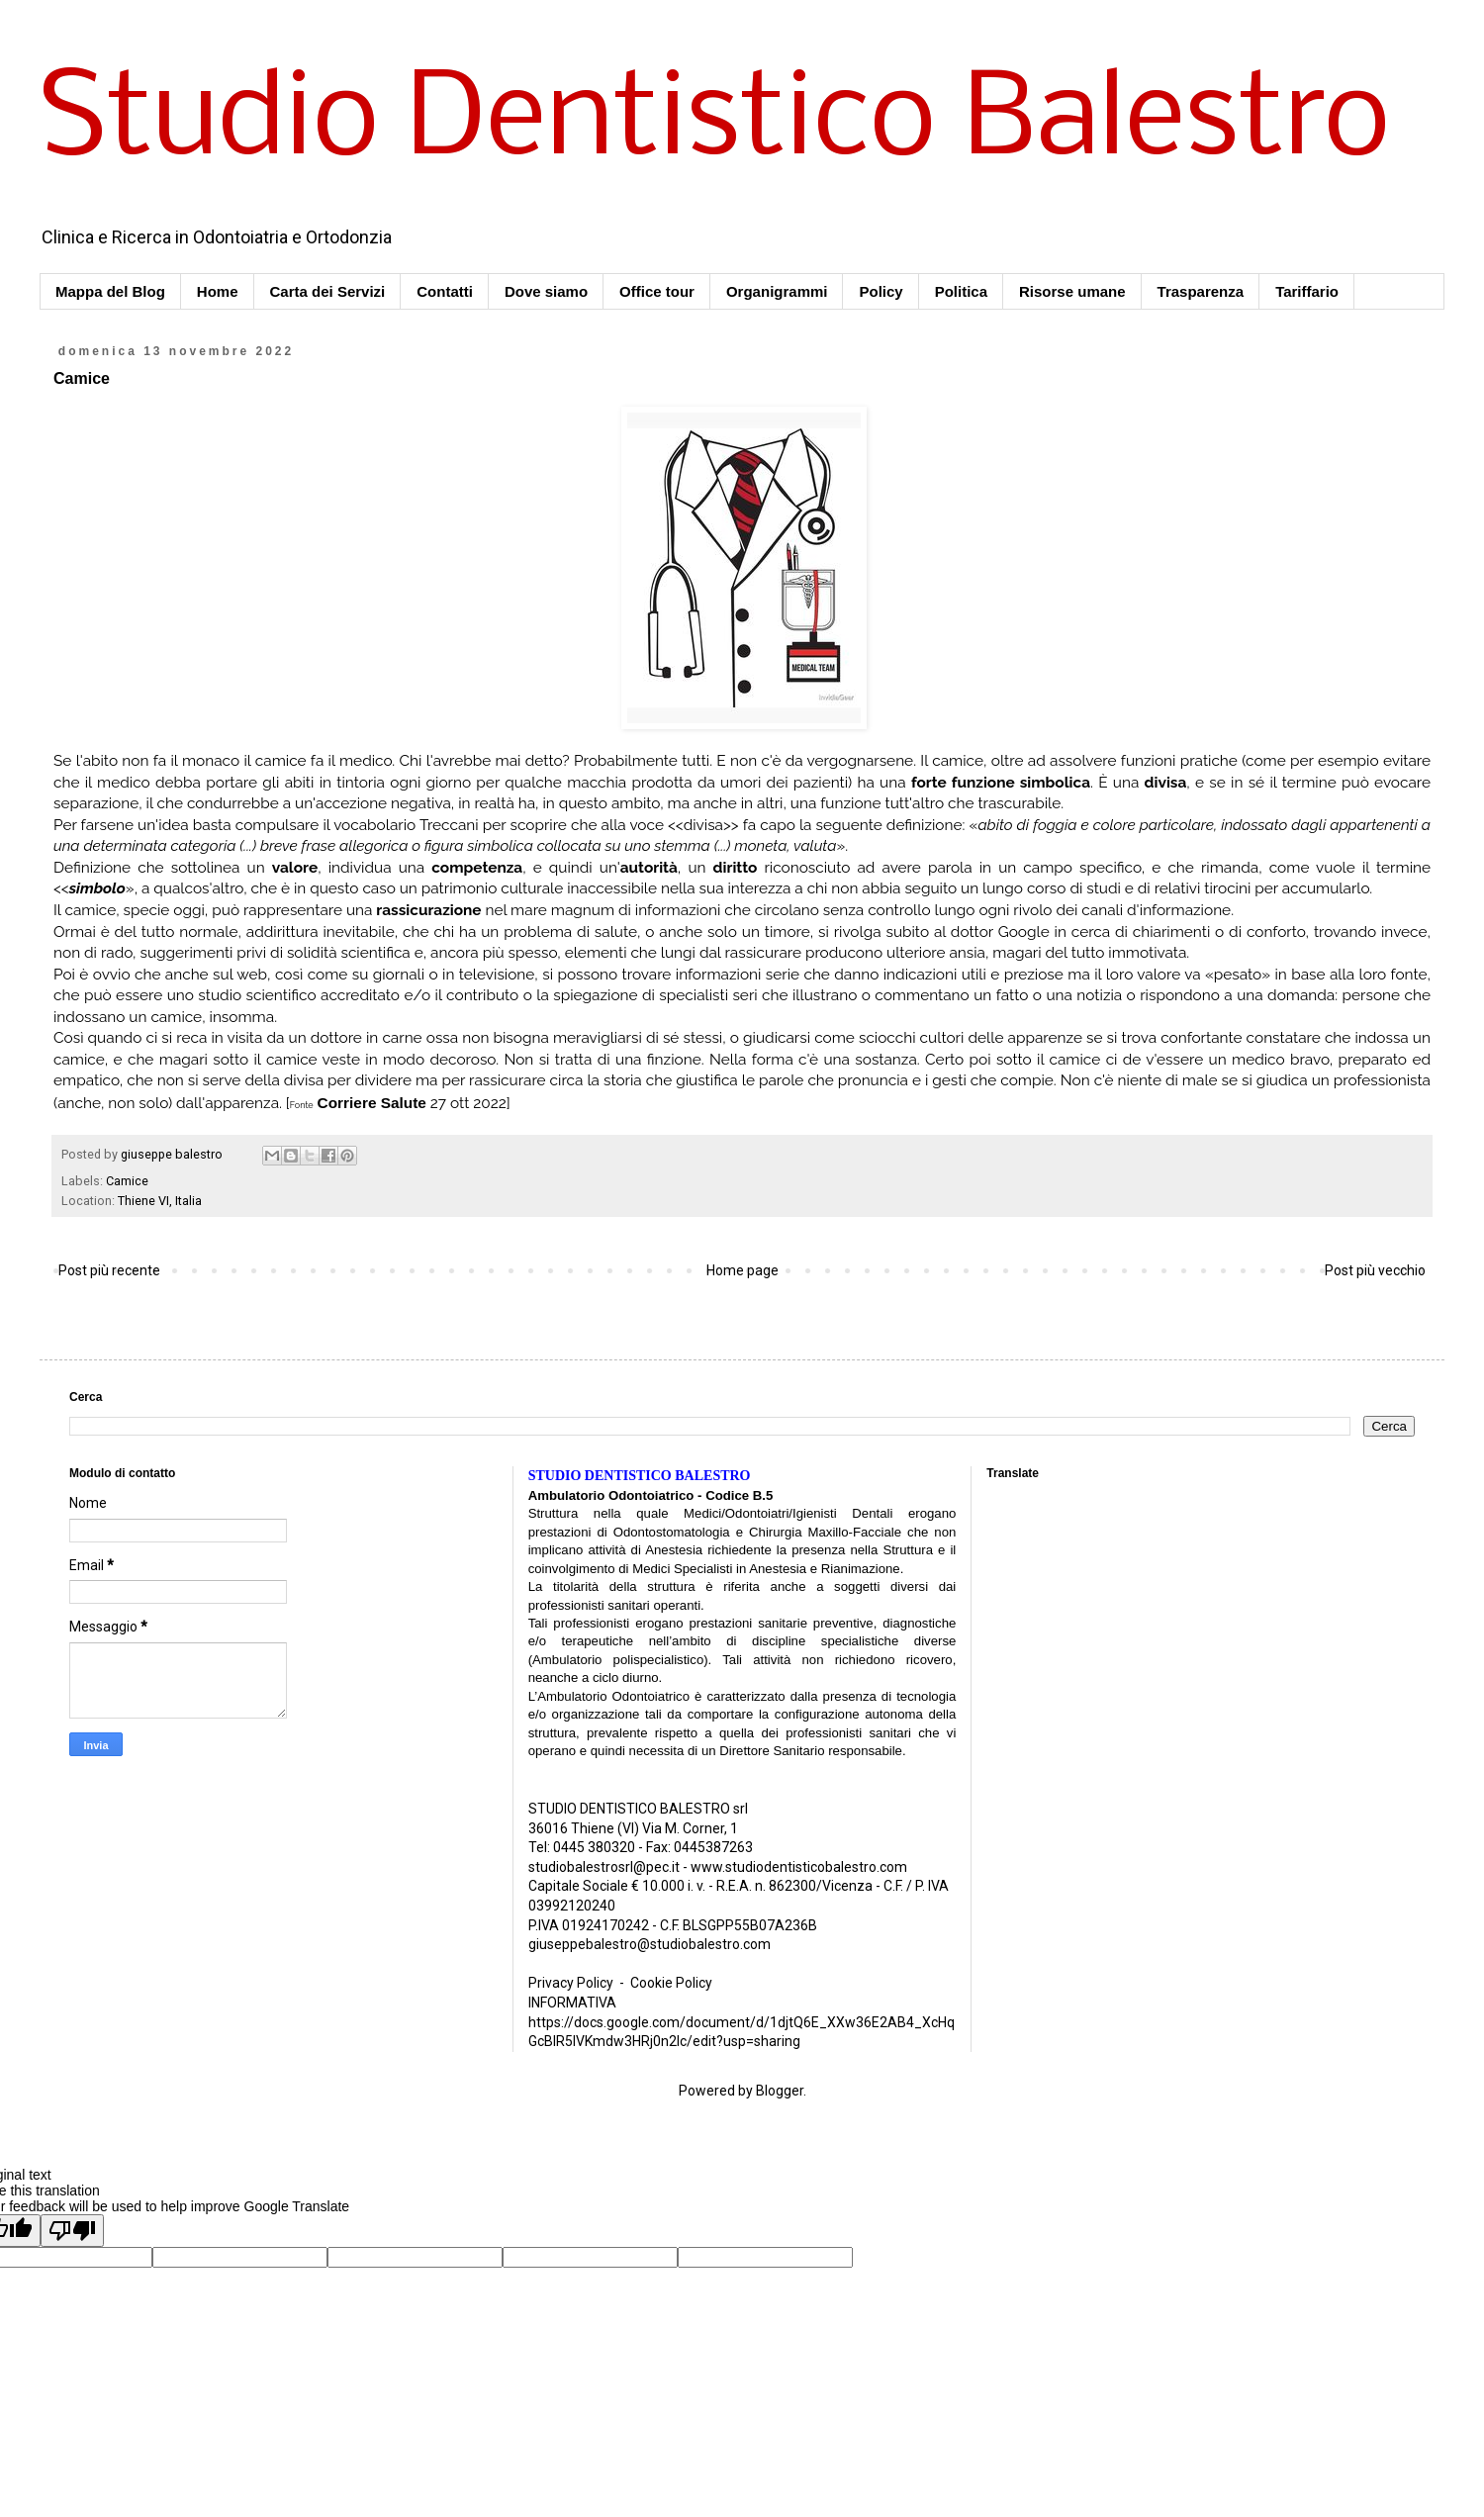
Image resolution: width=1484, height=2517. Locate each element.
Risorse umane (1072, 291)
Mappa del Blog (110, 291)
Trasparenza (1201, 291)
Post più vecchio (1375, 1270)
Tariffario (1307, 291)
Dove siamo (546, 291)
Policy (880, 291)
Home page (742, 1270)
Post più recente (109, 1270)
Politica (961, 291)
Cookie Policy (671, 1983)
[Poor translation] (72, 2230)
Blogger (779, 2090)
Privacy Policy (570, 1983)
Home (217, 291)
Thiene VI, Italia (160, 1200)
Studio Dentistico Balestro (715, 122)
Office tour (657, 291)
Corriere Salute (372, 1102)
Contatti (445, 291)
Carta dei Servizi (328, 291)
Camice (127, 1180)
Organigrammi (777, 291)
